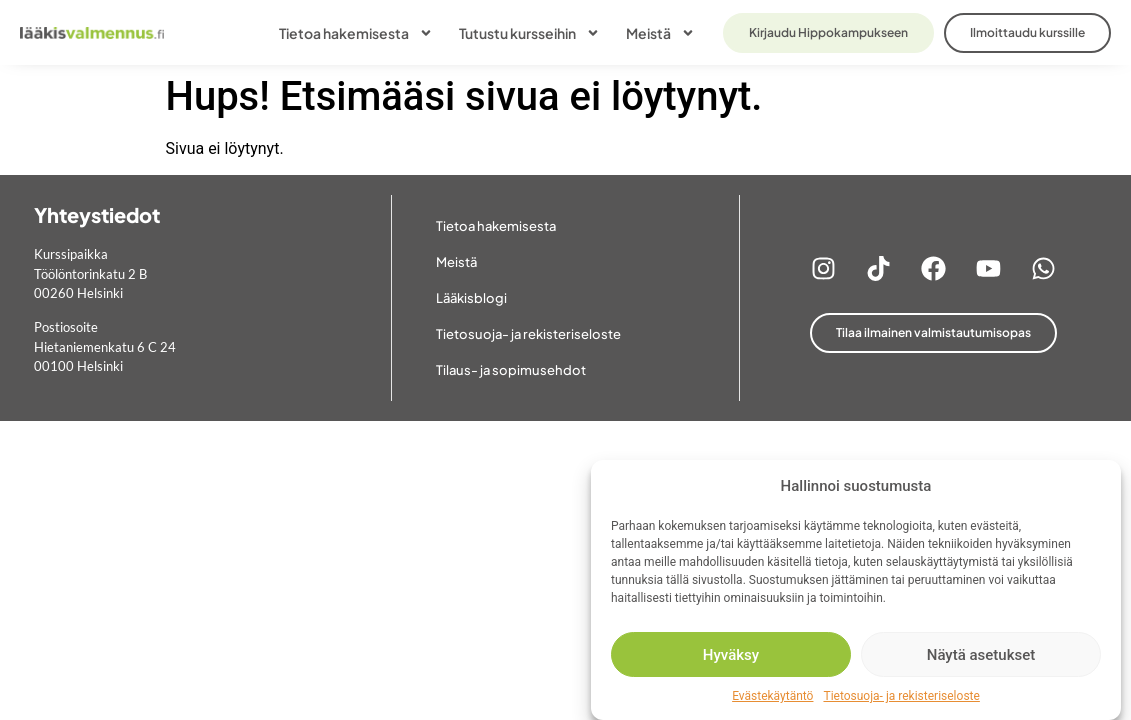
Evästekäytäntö (772, 696)
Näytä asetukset (981, 655)
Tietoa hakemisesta (356, 33)
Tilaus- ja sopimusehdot (511, 370)
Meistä (660, 33)
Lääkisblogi (471, 298)
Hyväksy (731, 655)
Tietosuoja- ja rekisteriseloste (901, 696)
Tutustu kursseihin (529, 33)
